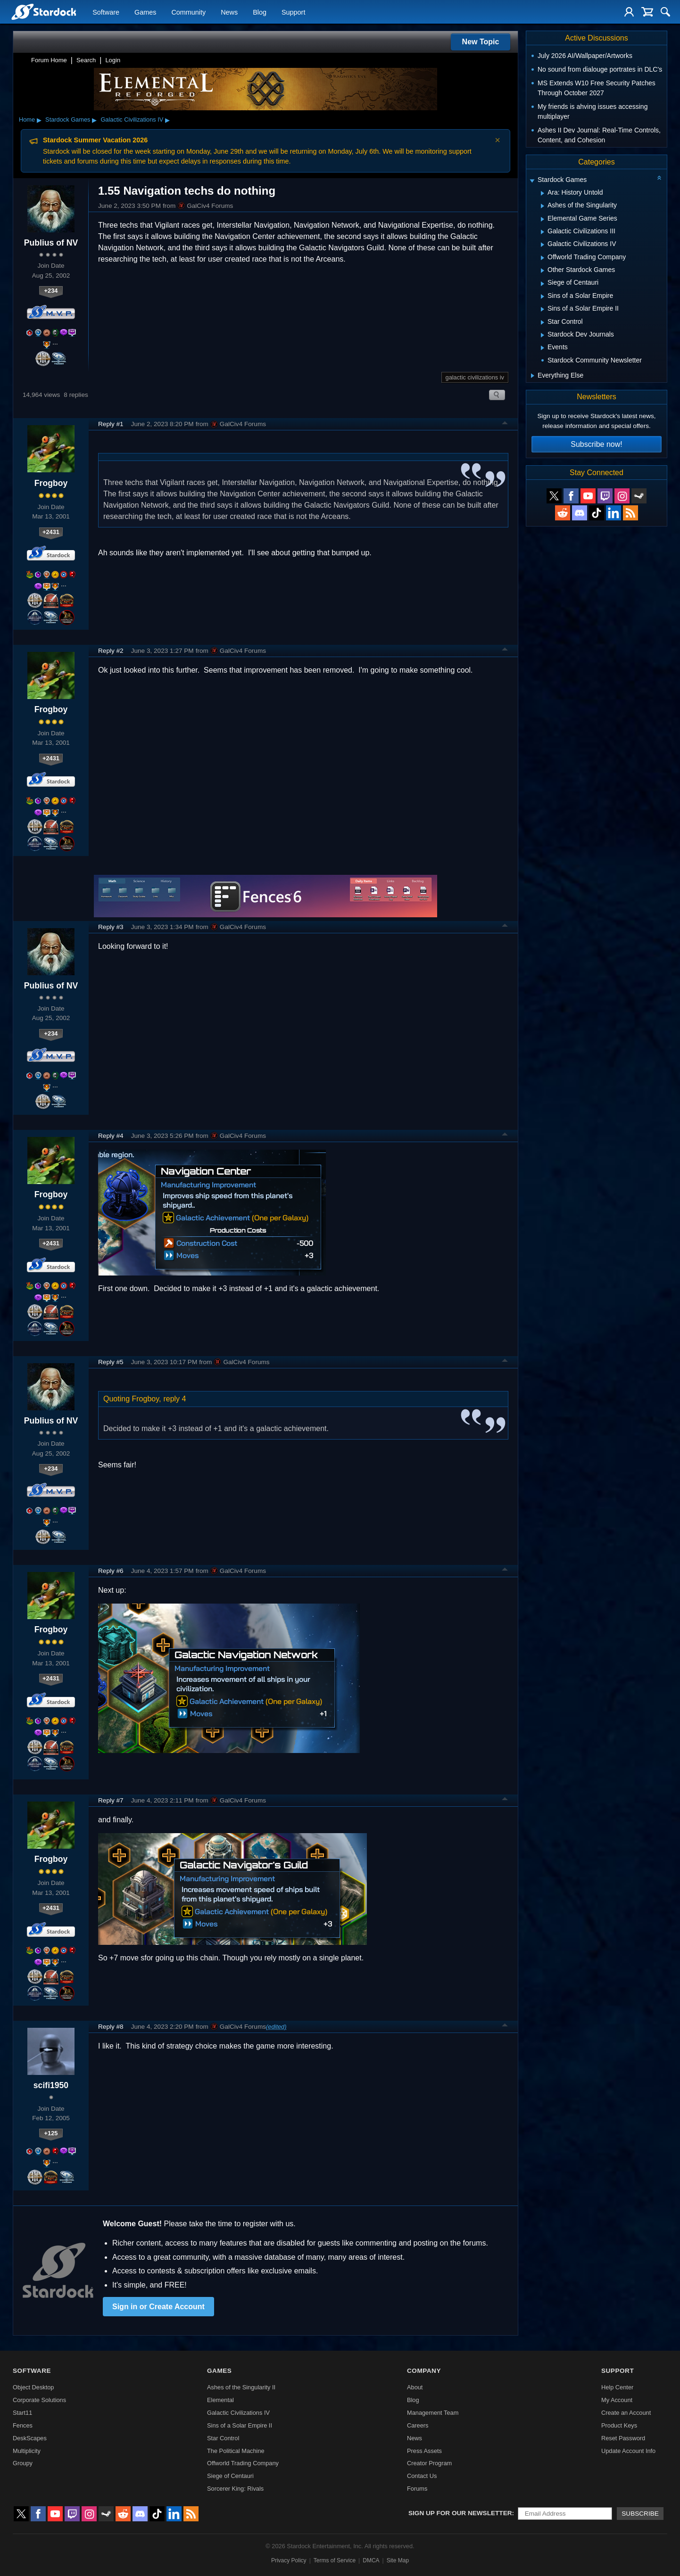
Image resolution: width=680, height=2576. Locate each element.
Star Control (223, 2438)
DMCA (371, 2560)
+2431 (50, 531)
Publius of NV (51, 242)
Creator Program (429, 2463)
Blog (259, 12)
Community (188, 12)
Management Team (432, 2412)
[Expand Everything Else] (532, 375)
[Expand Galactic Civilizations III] (542, 232)
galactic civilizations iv (475, 377)
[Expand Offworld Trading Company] (542, 257)
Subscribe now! (596, 444)
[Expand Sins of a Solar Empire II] (542, 309)
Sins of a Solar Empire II (239, 2425)
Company (424, 2370)
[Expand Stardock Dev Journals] (542, 335)
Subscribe (640, 2513)
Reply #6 (111, 1570)
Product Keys (619, 2425)
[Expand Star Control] (542, 322)
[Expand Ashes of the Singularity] (542, 206)
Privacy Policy (289, 2560)
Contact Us (422, 2475)
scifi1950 (50, 2085)
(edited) (276, 2026)
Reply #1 (111, 424)
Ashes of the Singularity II (241, 2387)
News (229, 12)
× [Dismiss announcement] (497, 140)
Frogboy (50, 483)
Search (86, 60)
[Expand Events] (542, 348)
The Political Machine (236, 2450)
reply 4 (174, 1399)
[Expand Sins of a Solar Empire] (542, 296)
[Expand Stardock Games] (532, 180)
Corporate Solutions (39, 2399)
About (415, 2387)
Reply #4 (111, 1135)
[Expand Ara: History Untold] (542, 193)
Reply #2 (111, 650)
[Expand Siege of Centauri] (542, 283)
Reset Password (623, 2438)
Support (293, 12)
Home (27, 119)
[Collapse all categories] (659, 177)
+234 (51, 290)
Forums (417, 2488)
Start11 (22, 2412)
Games (145, 12)
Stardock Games (67, 119)
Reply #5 (111, 1362)
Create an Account (626, 2412)
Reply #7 (111, 1800)
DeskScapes (30, 2438)
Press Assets (424, 2450)
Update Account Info (628, 2450)
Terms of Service (335, 2560)
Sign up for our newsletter (460, 2513)
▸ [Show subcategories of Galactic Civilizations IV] (167, 120)
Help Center (617, 2387)
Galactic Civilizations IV (131, 119)
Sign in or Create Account (158, 2307)
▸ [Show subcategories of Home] (39, 120)
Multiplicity (27, 2450)
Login (112, 60)
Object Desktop (33, 2387)
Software (105, 12)
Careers (418, 2425)
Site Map (398, 2560)
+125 (51, 2133)
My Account (616, 2399)
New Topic (480, 42)
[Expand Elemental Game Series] (542, 219)
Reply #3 (111, 926)
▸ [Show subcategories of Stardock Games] (94, 120)
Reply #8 (111, 2026)
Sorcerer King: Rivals (235, 2488)
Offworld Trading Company (243, 2463)
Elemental (220, 2399)
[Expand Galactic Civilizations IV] (542, 244)
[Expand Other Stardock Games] (542, 270)
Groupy (23, 2463)
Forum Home (49, 60)
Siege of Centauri (230, 2475)
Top (505, 424)
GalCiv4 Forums (205, 205)
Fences (23, 2425)
